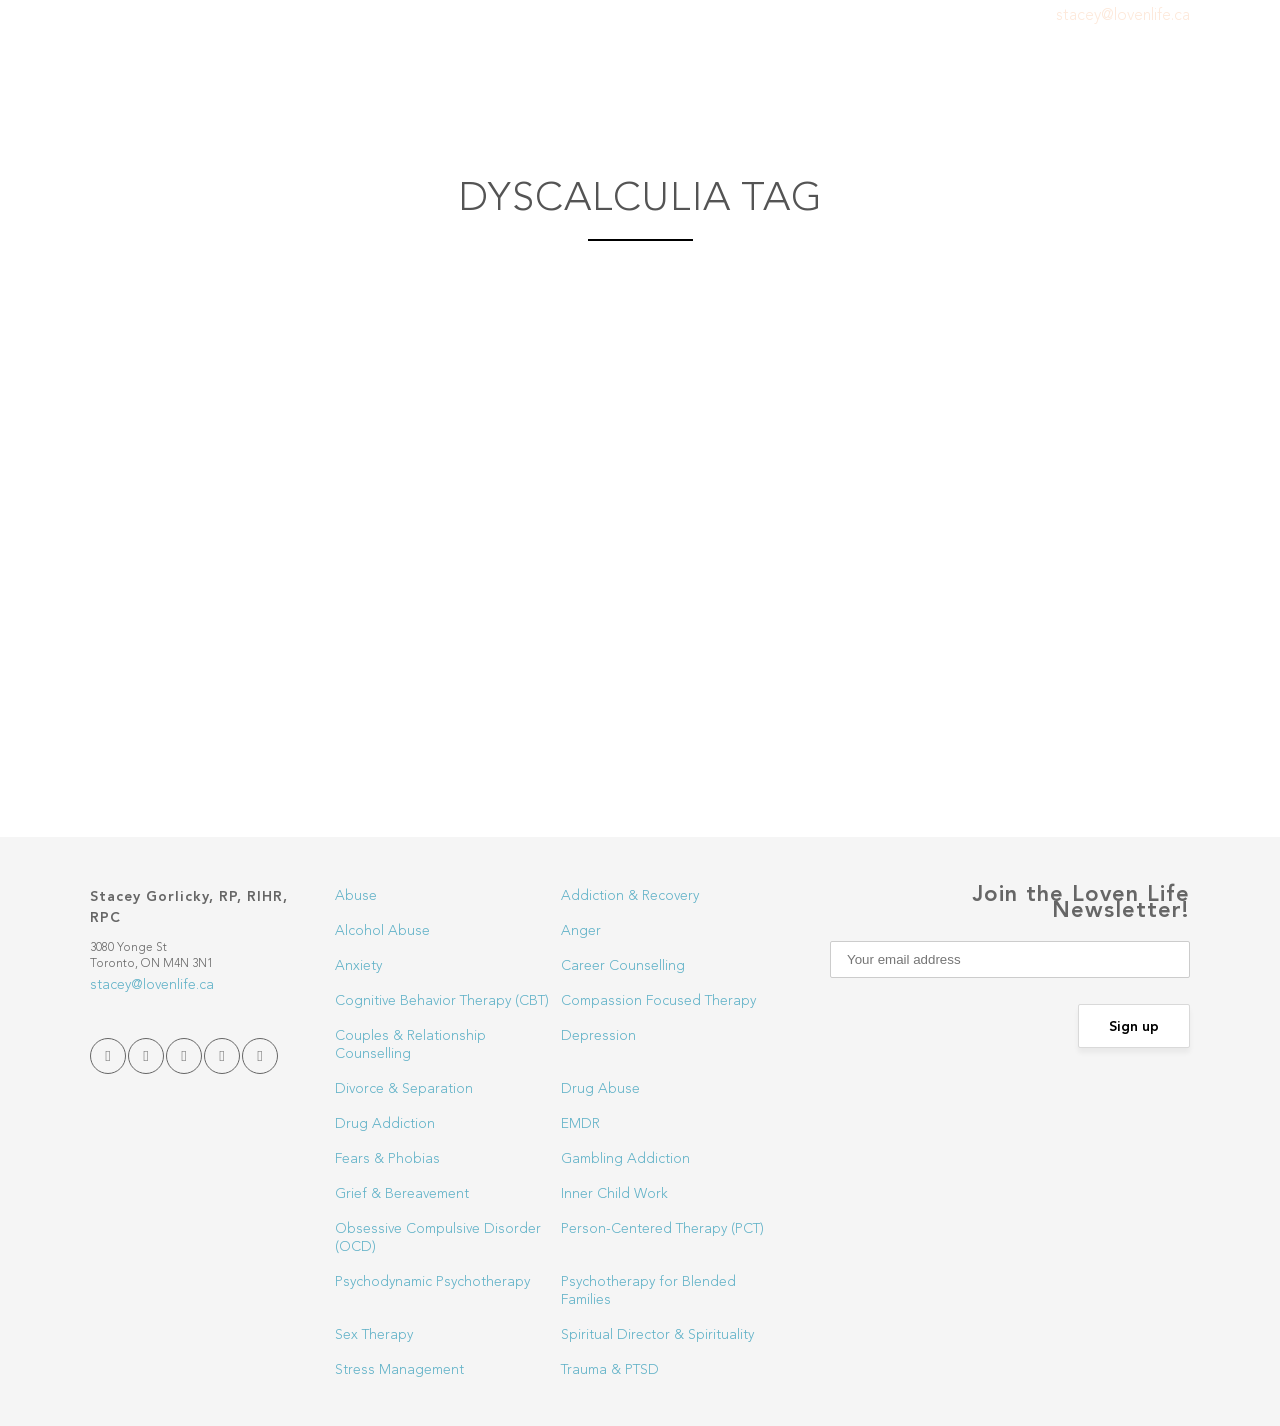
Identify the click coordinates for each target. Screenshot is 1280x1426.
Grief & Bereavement (402, 1194)
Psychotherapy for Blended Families (648, 1291)
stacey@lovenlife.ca (1123, 16)
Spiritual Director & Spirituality (657, 1335)
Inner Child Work (614, 1194)
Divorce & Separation (404, 1089)
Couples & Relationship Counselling (410, 1045)
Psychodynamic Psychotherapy (432, 1282)
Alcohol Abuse (382, 931)
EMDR (580, 1124)
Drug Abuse (600, 1089)
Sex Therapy (374, 1335)
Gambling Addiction (625, 1159)
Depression (598, 1036)
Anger (581, 931)
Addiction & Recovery (630, 896)
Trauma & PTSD (610, 1370)
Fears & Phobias (387, 1159)
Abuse (356, 896)
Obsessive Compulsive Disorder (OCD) (438, 1238)
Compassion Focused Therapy (658, 1001)
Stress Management (399, 1370)
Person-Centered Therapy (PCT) (662, 1229)
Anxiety (358, 966)
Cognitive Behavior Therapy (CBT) (442, 1001)
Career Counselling (623, 966)
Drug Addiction (385, 1124)
